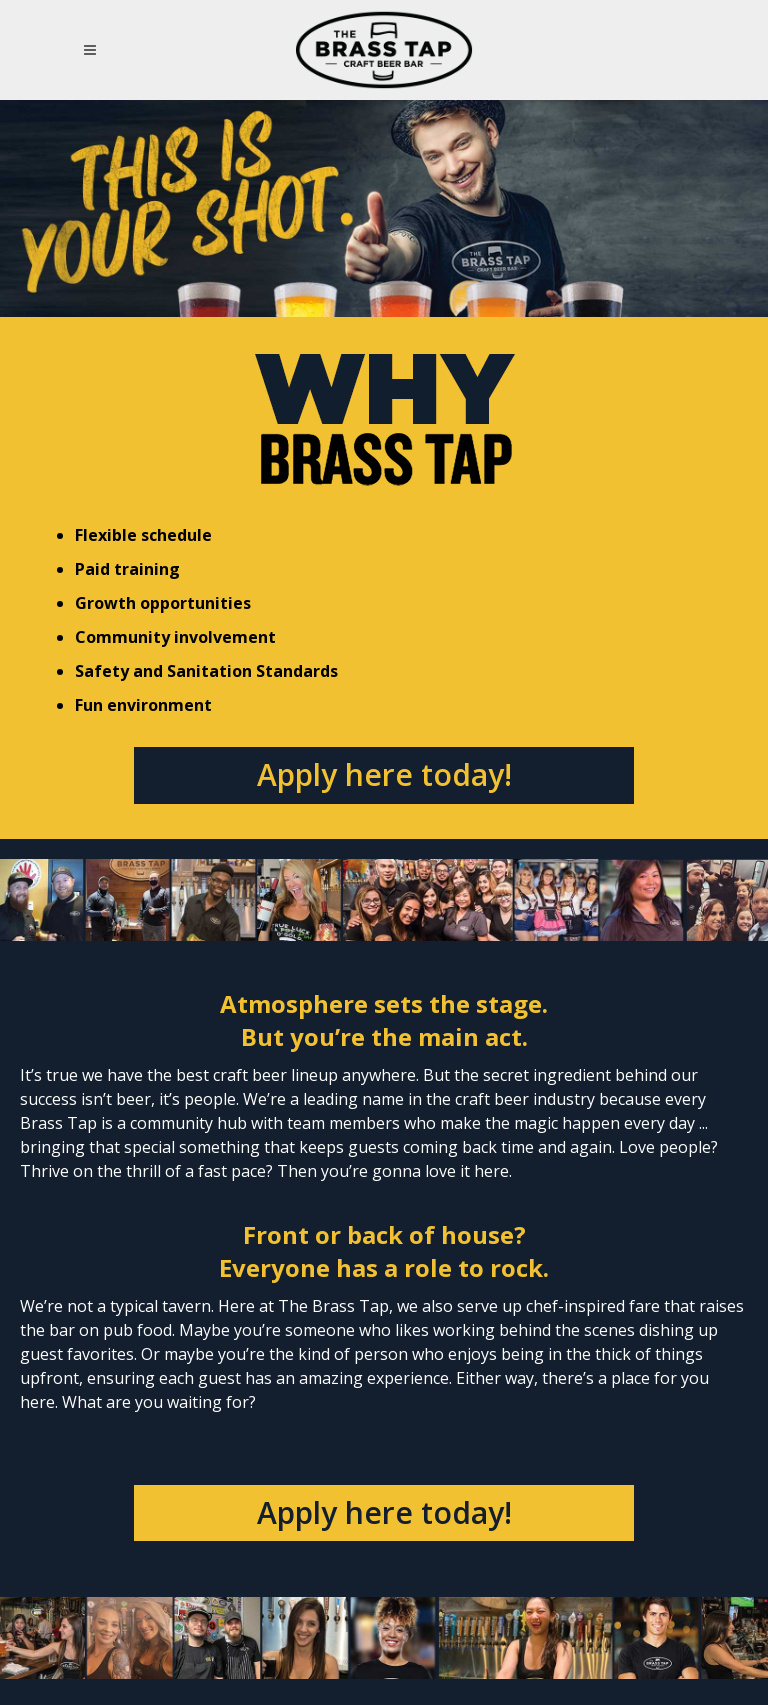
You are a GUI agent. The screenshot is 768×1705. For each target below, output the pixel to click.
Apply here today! (384, 774)
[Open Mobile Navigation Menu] (93, 50)
